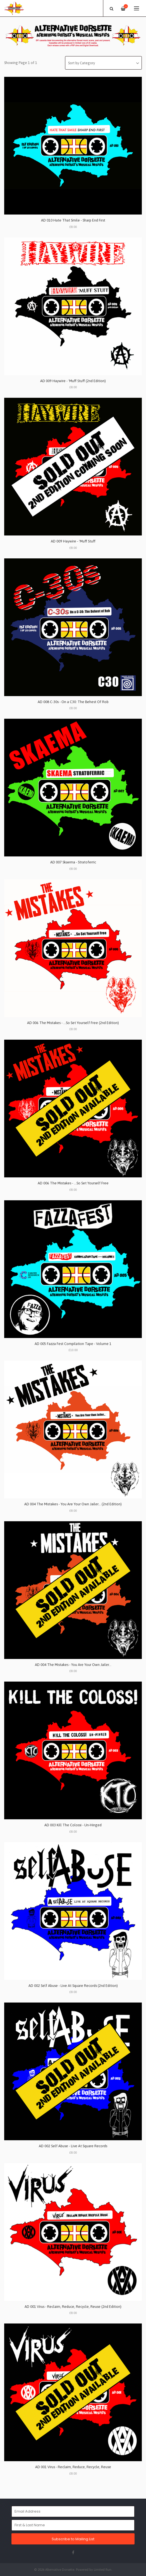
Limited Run (102, 2569)
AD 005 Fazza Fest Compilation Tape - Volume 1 (73, 1344)
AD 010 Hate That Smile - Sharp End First (73, 220)
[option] (73, 36)
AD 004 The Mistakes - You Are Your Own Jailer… (73, 1665)
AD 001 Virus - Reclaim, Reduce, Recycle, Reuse (73, 2467)
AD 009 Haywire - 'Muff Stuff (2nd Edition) (73, 381)
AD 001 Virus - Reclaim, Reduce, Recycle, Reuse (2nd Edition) (73, 2306)
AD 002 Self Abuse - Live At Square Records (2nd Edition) (73, 1986)
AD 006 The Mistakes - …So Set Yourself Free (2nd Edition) (73, 1023)
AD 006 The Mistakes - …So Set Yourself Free (73, 1183)
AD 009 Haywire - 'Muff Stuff (73, 541)
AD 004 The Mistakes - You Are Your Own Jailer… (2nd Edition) (73, 1504)
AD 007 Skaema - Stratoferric (73, 862)
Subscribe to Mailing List (73, 2539)
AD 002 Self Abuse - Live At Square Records (73, 2146)
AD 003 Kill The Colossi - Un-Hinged (73, 1825)
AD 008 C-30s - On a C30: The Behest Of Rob (73, 702)
